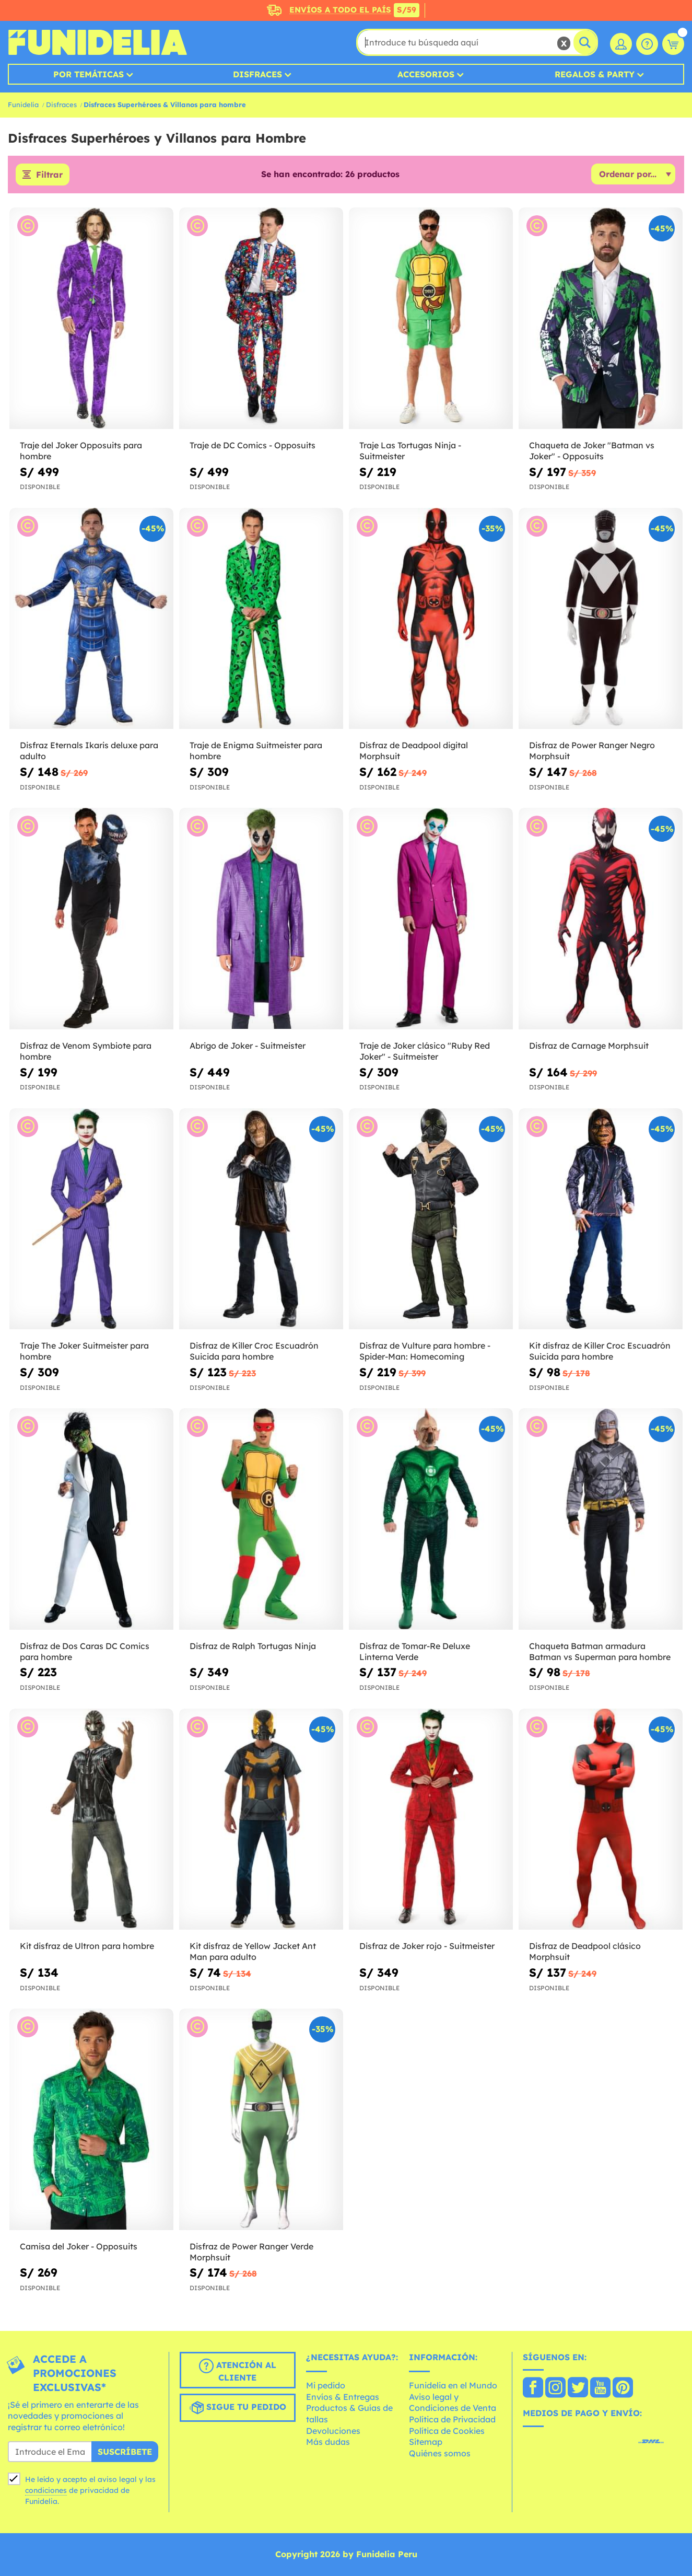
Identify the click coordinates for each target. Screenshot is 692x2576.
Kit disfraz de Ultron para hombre (87, 1946)
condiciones (46, 2490)
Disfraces (257, 74)
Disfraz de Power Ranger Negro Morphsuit (592, 750)
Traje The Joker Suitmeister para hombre (84, 1351)
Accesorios (425, 74)
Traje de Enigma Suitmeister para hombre (256, 750)
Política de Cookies (447, 2431)
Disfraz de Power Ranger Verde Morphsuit (251, 2251)
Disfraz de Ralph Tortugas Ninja (253, 1646)
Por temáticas (88, 74)
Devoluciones (333, 2431)
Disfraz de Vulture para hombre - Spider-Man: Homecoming (424, 1351)
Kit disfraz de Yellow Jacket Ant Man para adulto (253, 1951)
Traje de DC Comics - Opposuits (252, 445)
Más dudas (328, 2441)
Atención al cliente (237, 2371)
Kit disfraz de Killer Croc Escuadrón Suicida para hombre (600, 1351)
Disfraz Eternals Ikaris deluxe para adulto (89, 750)
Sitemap (425, 2441)
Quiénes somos (440, 2453)
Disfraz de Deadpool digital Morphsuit (413, 750)
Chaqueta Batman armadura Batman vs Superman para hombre (600, 1651)
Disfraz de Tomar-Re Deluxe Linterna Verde (414, 1651)
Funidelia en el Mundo (453, 2385)
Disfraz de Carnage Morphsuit (589, 1045)
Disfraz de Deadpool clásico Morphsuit (585, 1951)
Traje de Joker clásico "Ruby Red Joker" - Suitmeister (424, 1051)
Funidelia (23, 104)
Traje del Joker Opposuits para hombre (81, 450)
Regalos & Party (595, 74)
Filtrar (49, 174)
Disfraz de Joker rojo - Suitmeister (427, 1946)
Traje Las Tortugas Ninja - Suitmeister (410, 450)
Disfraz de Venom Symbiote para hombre (85, 1051)
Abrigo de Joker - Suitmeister (248, 1045)
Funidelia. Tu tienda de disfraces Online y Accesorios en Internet (97, 42)
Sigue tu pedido (237, 2407)
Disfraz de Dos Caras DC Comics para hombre (84, 1651)
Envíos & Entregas (342, 2397)
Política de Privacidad (452, 2419)
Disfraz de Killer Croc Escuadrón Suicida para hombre (254, 1351)
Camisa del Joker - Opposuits (78, 2246)
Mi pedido (325, 2385)
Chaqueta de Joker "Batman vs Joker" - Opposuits (591, 450)
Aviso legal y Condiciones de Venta (452, 2402)
